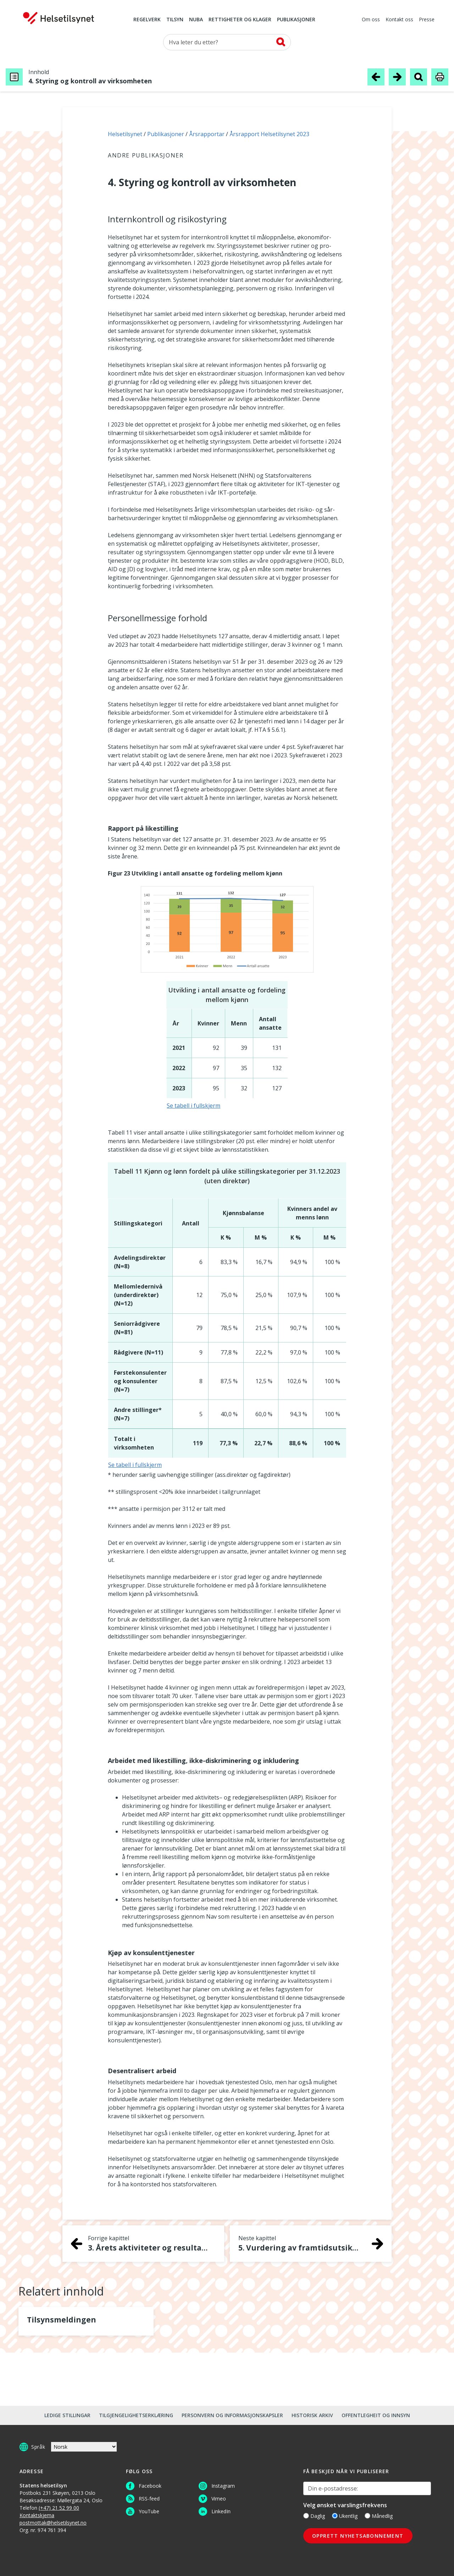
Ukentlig (345, 2516)
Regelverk (147, 20)
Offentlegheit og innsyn (376, 2415)
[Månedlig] (367, 2516)
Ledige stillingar (67, 2415)
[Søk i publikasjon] (418, 77)
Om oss (371, 20)
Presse (426, 20)
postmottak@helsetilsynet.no (53, 2522)
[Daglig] (306, 2516)
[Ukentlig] (335, 2516)
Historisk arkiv (312, 2415)
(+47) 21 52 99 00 (59, 2507)
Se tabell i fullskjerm (193, 1105)
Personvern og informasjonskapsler (232, 2415)
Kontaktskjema (37, 2515)
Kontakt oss (399, 20)
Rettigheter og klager (240, 20)
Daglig (314, 2516)
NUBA (196, 20)
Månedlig (379, 2516)
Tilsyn (174, 20)
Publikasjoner (296, 20)
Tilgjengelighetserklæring (136, 2415)
